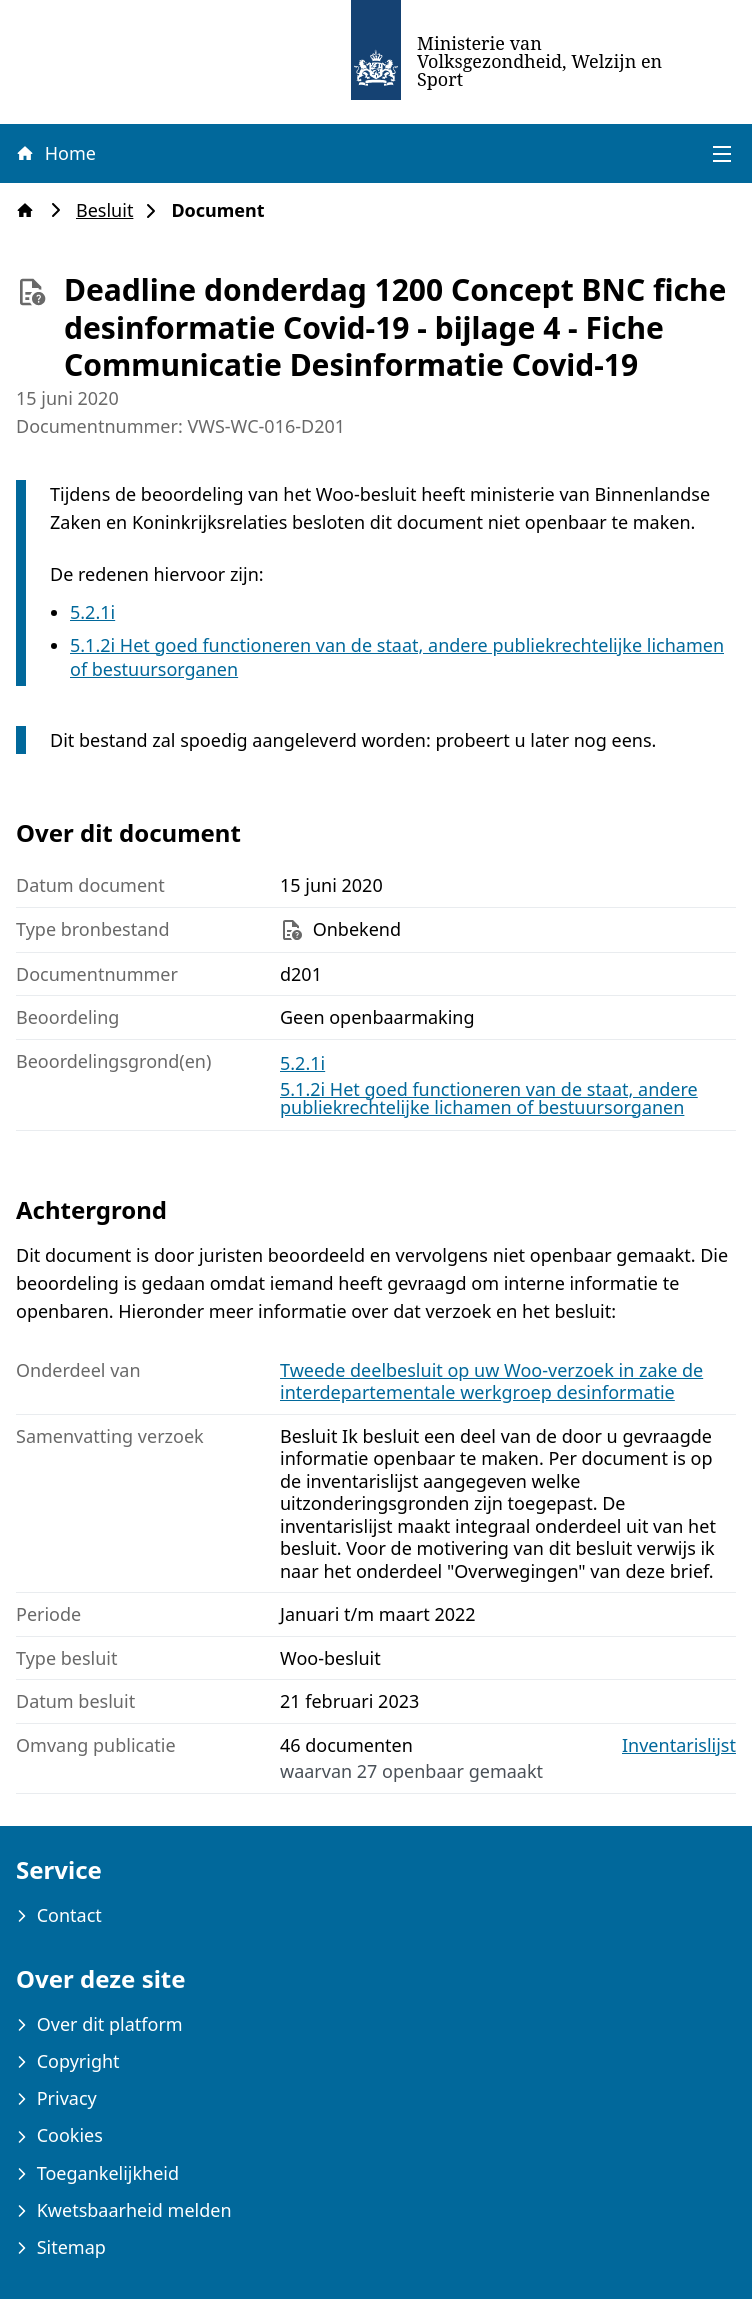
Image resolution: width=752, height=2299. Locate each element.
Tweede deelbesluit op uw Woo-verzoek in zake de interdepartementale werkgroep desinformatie (491, 1381)
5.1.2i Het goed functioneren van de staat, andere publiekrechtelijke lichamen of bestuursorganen (489, 1098)
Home (55, 153)
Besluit (110, 210)
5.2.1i (92, 612)
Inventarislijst (679, 1745)
